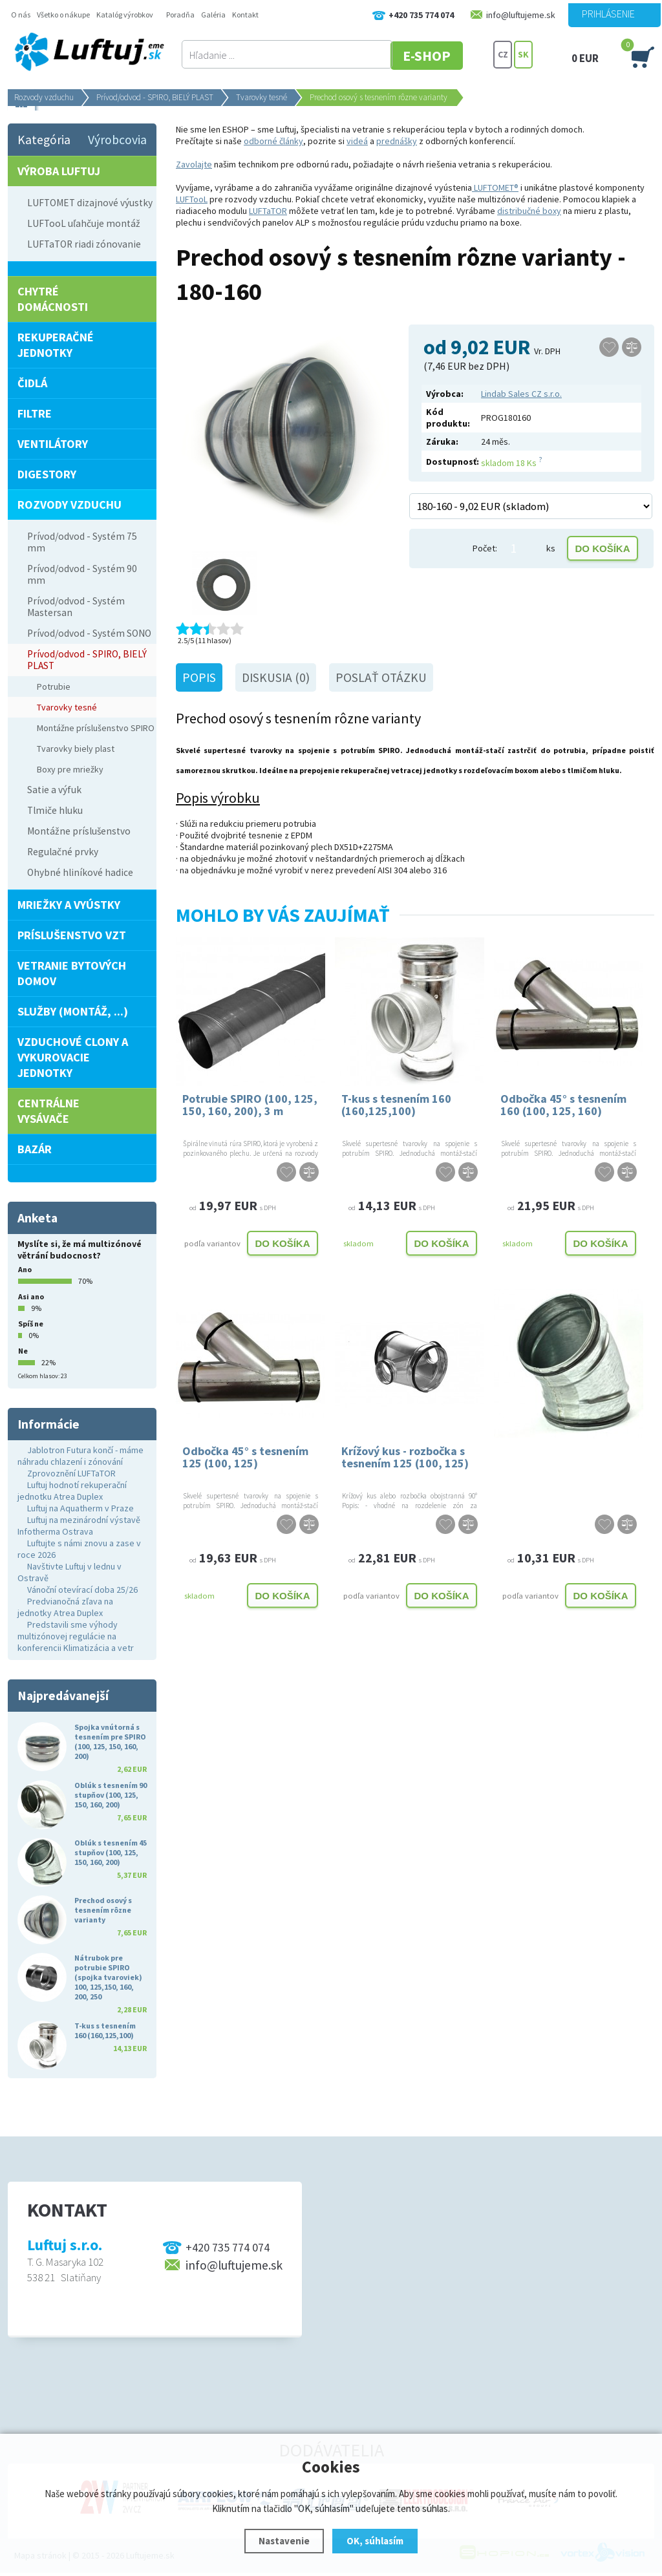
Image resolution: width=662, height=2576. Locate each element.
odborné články (273, 141)
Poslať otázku (381, 677)
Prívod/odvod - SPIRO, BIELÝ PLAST (154, 97)
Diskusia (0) (276, 677)
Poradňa (180, 14)
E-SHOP (443, 55)
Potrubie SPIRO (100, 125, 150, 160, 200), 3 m (249, 1104)
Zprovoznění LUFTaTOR (71, 1473)
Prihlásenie (608, 13)
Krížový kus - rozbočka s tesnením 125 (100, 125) (405, 1457)
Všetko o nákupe (63, 14)
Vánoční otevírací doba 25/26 (82, 1589)
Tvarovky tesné (261, 97)
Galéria (213, 14)
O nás (20, 14)
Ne (23, 1351)
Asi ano (31, 1296)
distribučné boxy (529, 211)
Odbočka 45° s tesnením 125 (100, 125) (245, 1457)
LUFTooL (192, 199)
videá (357, 141)
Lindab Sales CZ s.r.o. (521, 393)
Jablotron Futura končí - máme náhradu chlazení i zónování (80, 1455)
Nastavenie (284, 2541)
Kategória (43, 139)
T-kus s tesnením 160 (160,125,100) (396, 1104)
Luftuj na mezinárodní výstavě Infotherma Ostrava (78, 1525)
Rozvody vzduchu (44, 97)
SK (523, 55)
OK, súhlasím (375, 2541)
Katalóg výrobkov (124, 14)
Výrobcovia (117, 139)
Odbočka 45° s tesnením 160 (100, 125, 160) (563, 1104)
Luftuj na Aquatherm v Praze (80, 1508)
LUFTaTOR (268, 211)
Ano (25, 1269)
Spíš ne (30, 1323)
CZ (503, 55)
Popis (199, 677)
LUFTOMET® (495, 187)
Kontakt (245, 14)
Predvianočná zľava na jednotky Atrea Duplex (65, 1607)
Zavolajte (194, 164)
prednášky (396, 141)
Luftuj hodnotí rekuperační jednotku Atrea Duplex (72, 1490)
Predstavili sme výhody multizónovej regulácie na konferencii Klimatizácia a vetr (75, 1636)
